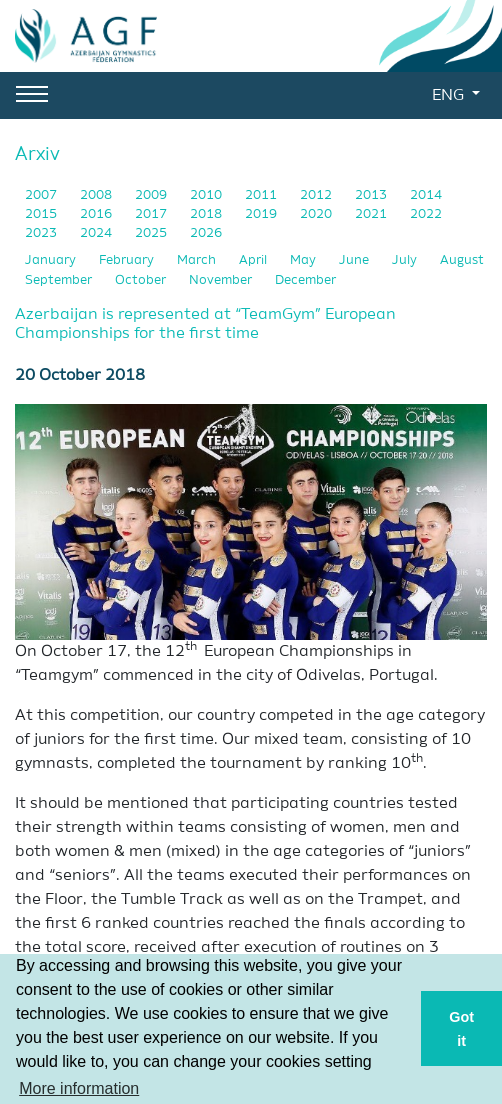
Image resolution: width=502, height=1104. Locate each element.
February (128, 260)
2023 (42, 233)
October (142, 280)
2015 (42, 214)
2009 (152, 195)
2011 (262, 195)
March (198, 260)
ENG (450, 96)
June (355, 260)
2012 (317, 195)
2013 (372, 195)
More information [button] (79, 1088)
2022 (426, 214)
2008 (97, 195)
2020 (317, 214)
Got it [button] (461, 1029)
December (305, 280)
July (406, 260)
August (462, 260)
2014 (426, 195)
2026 (206, 233)
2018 (207, 214)
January (52, 260)
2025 (152, 233)
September (60, 280)
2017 (152, 214)
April (254, 260)
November (222, 280)
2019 (262, 214)
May (304, 260)
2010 (207, 195)
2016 (97, 214)
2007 (42, 195)
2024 (97, 233)
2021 (372, 214)
